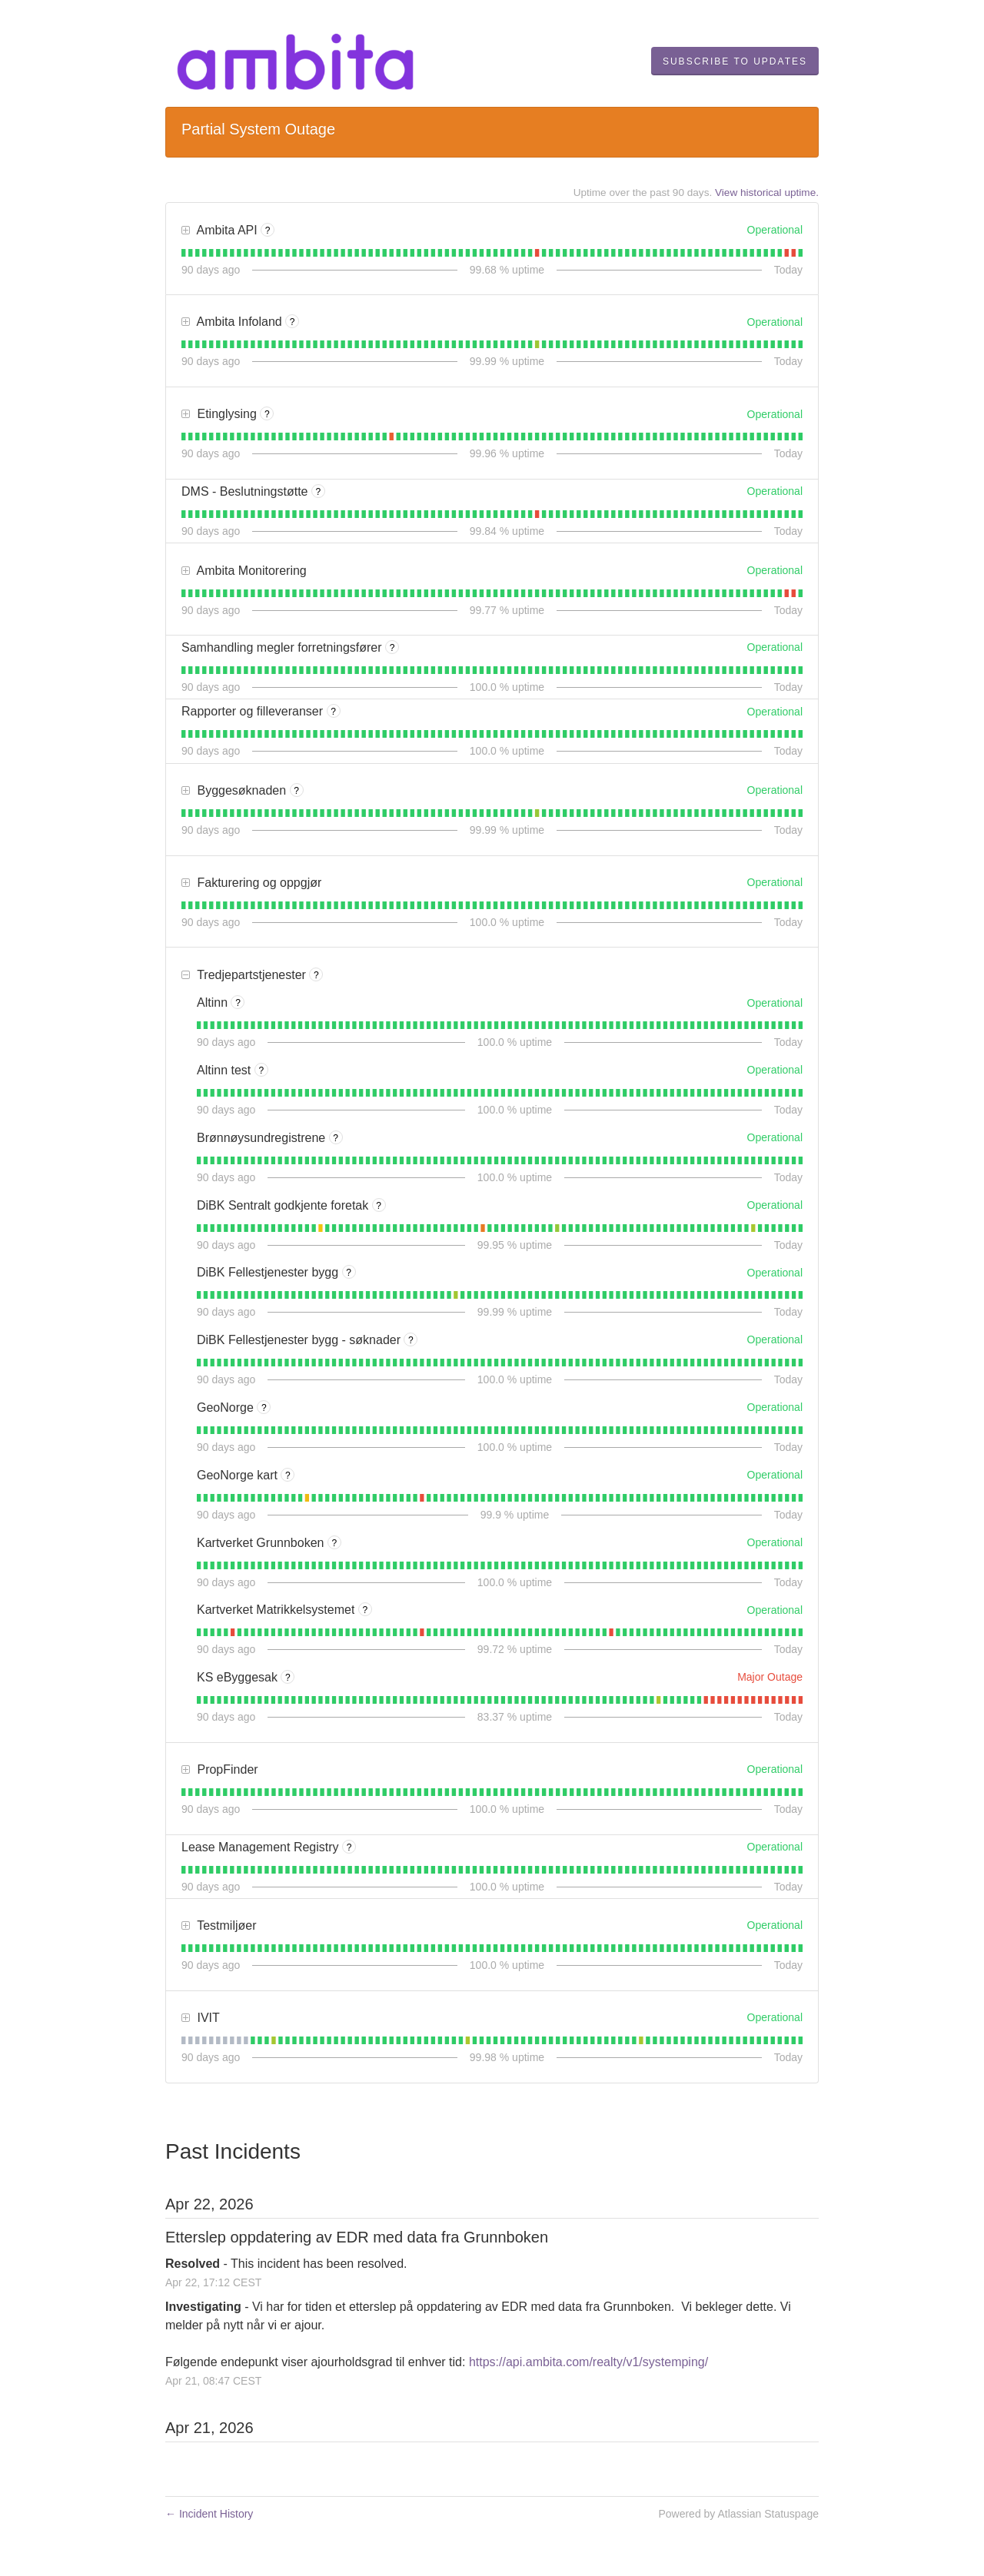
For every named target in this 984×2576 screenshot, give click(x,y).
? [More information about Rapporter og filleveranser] (333, 711)
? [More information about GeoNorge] (264, 1408)
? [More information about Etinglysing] (267, 414)
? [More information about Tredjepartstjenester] (316, 975)
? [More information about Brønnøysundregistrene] (335, 1138)
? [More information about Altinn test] (261, 1070)
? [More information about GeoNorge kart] (288, 1475)
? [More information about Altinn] (238, 1003)
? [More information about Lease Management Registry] (349, 1847)
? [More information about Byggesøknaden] (296, 790)
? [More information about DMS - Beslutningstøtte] (318, 491)
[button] (735, 61)
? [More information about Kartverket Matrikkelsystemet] (365, 1610)
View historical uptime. (767, 192)
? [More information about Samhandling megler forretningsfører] (392, 647)
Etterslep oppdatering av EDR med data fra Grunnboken (356, 2237)
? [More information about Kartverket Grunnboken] (334, 1543)
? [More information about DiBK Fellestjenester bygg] (348, 1272)
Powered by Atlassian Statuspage (738, 2514)
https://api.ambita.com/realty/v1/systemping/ (588, 2362)
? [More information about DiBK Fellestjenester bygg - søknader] (411, 1340)
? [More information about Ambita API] (268, 230)
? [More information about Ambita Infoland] (292, 322)
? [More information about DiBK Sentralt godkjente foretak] (378, 1205)
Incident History (209, 2514)
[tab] (183, 253)
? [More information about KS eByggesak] (288, 1677)
